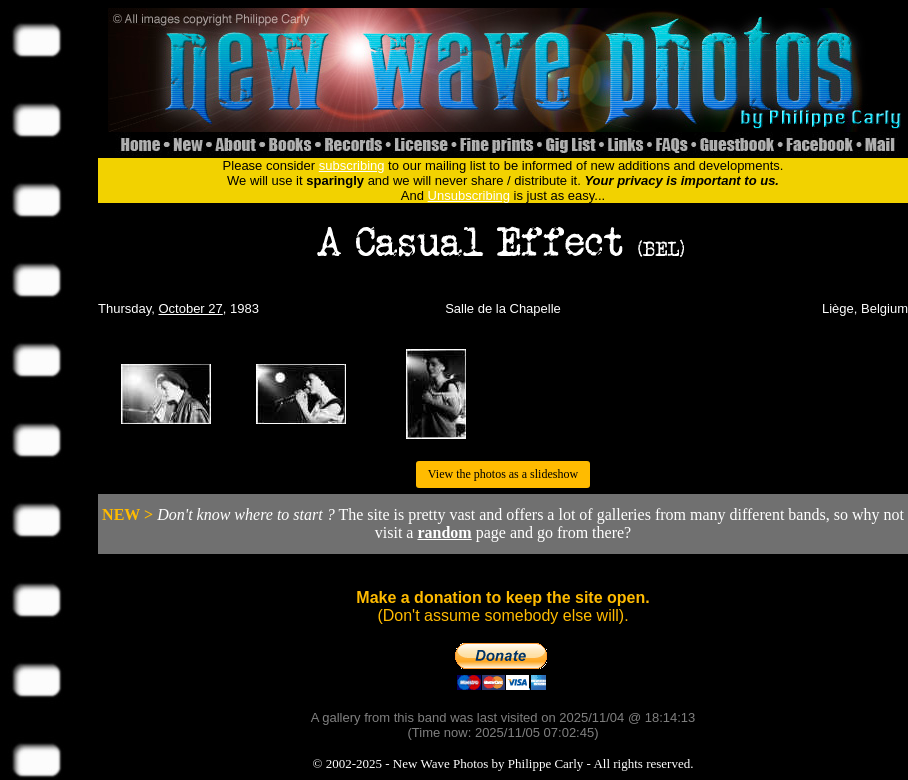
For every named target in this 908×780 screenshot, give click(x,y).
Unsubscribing (469, 195)
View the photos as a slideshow (503, 474)
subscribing (352, 165)
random (444, 532)
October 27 (190, 308)
